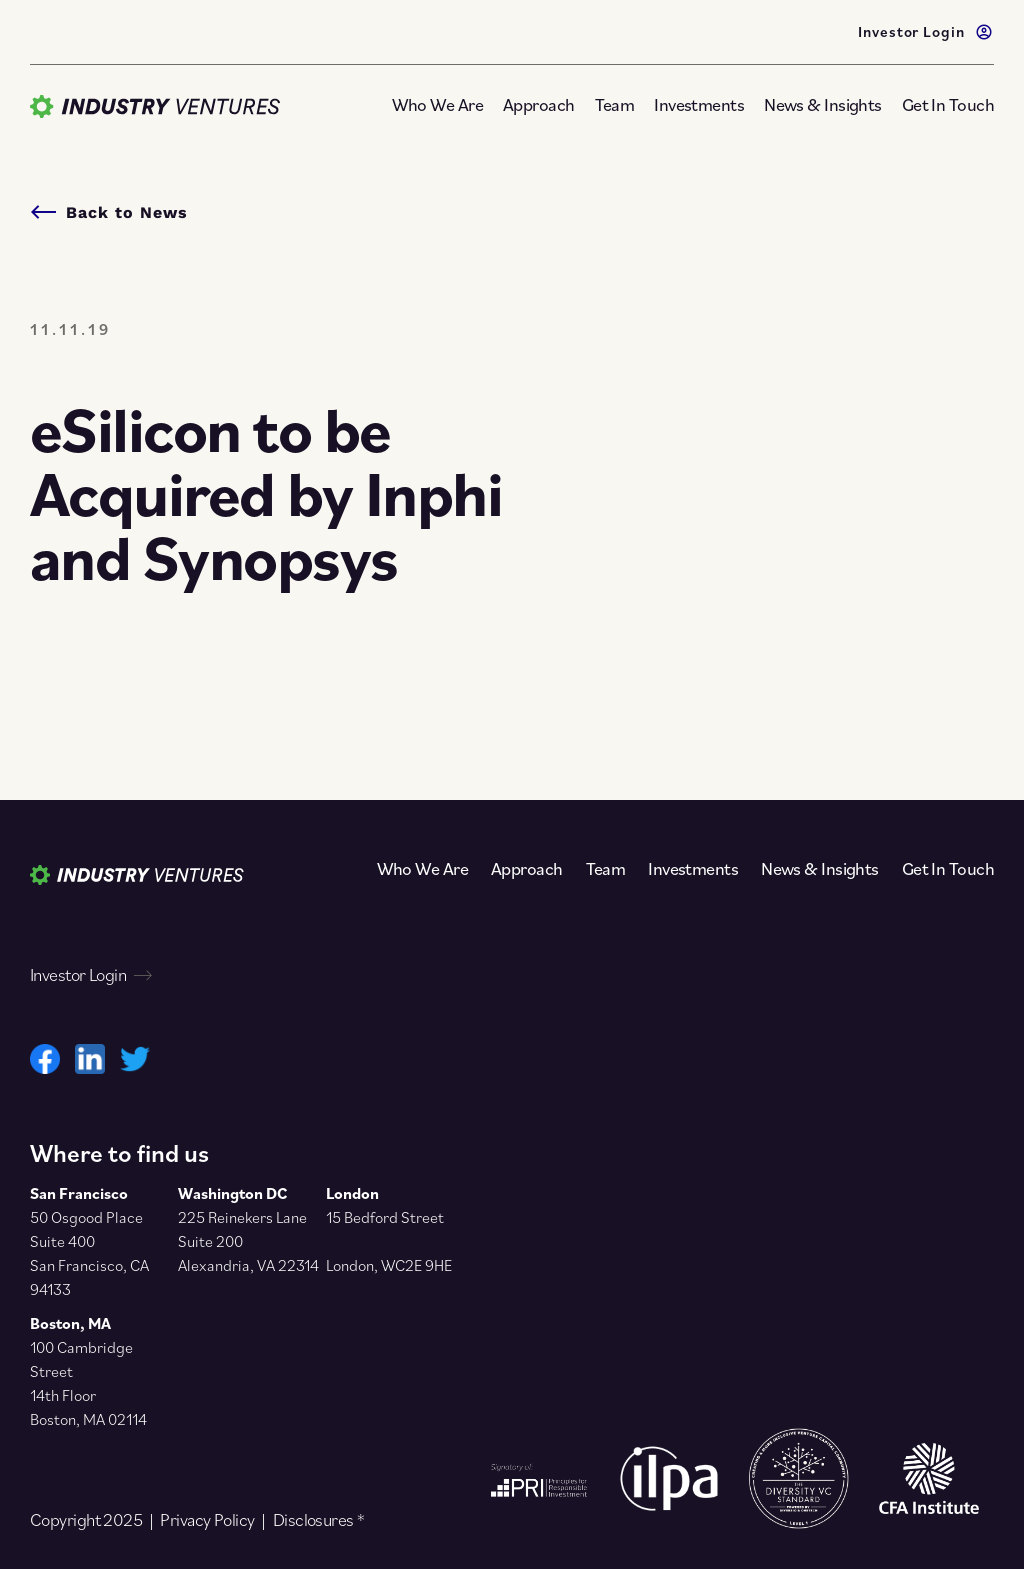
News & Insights (823, 104)
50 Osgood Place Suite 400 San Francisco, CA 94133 (89, 1253)
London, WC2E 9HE (389, 1265)
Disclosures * (319, 1520)
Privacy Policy (207, 1520)
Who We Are (437, 104)
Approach (539, 104)
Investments (699, 104)
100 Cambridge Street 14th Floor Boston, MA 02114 (88, 1383)
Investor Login (926, 30)
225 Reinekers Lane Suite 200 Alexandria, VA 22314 (248, 1241)
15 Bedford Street (385, 1217)
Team (615, 104)
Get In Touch (948, 104)
